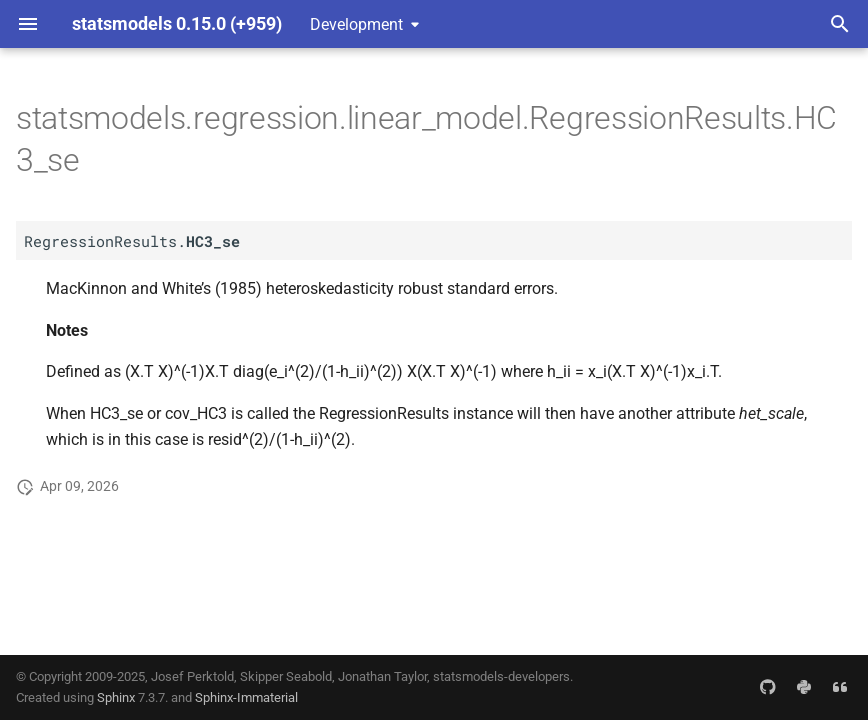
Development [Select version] (356, 24)
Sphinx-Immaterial (246, 697)
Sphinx (116, 697)
